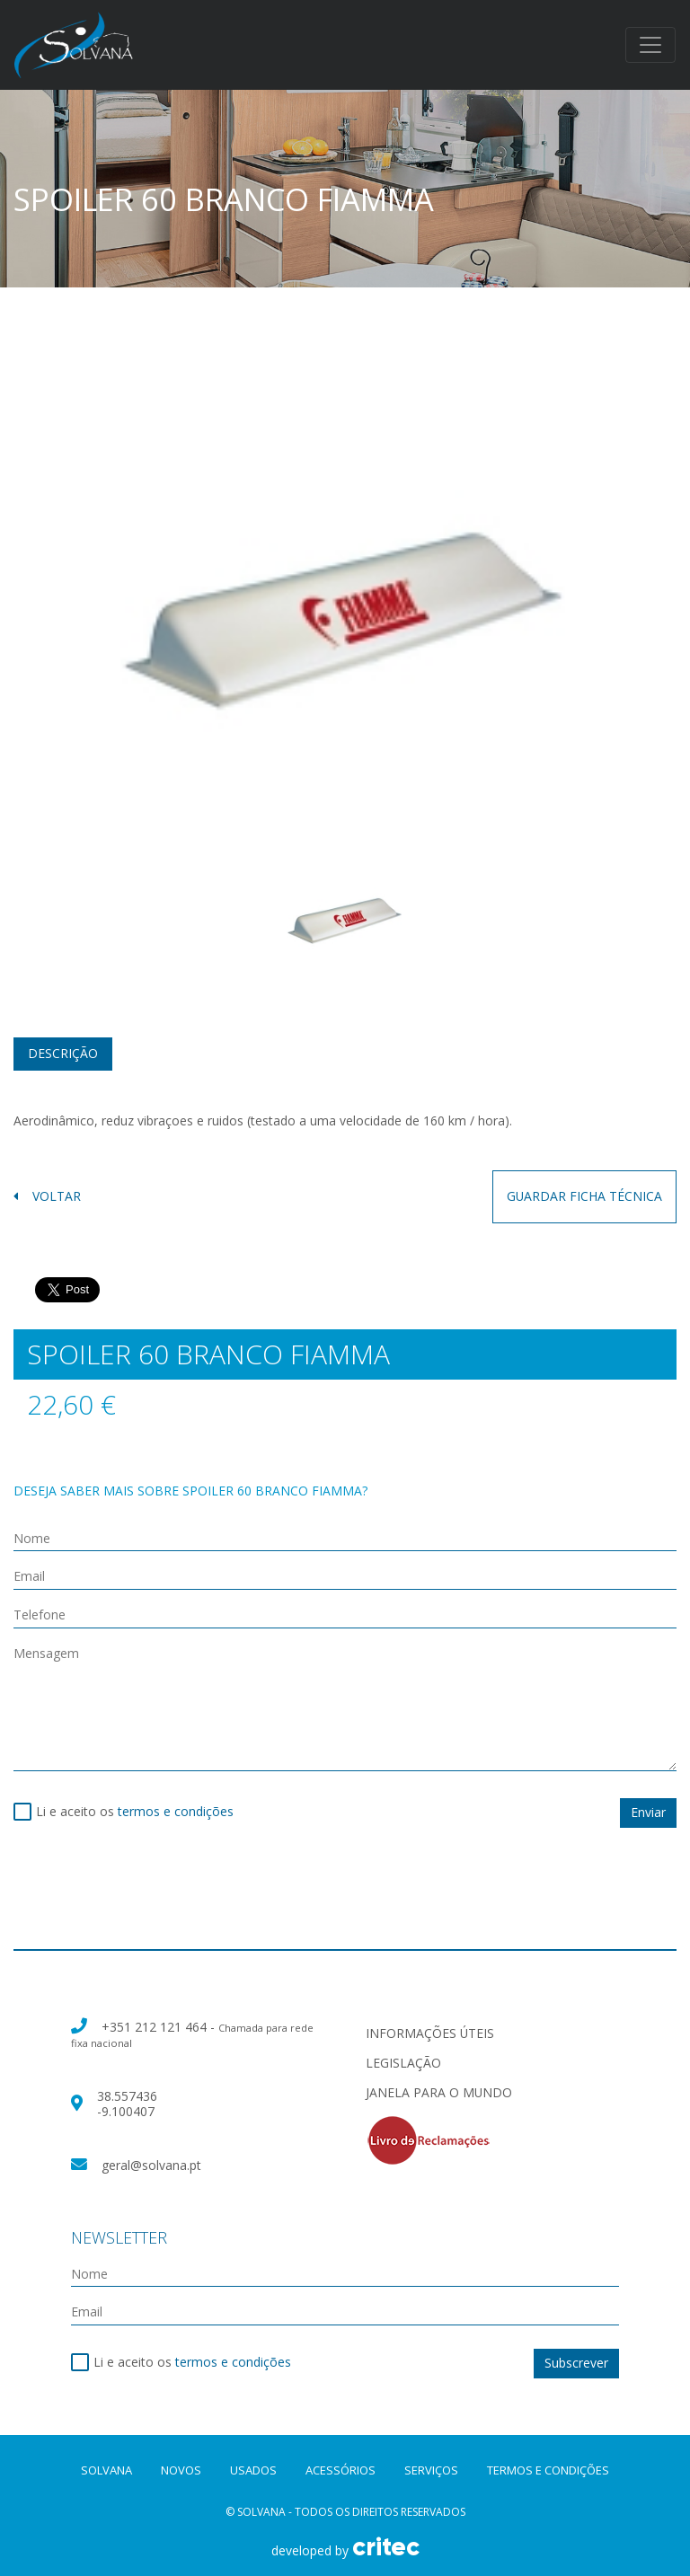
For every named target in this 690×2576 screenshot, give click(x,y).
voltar (47, 1196)
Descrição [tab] (63, 1053)
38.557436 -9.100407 (127, 2103)
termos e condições (176, 1811)
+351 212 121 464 (156, 2026)
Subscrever (576, 2362)
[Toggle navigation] (650, 45)
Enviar (648, 1812)
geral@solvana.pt (151, 2165)
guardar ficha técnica (584, 1195)
